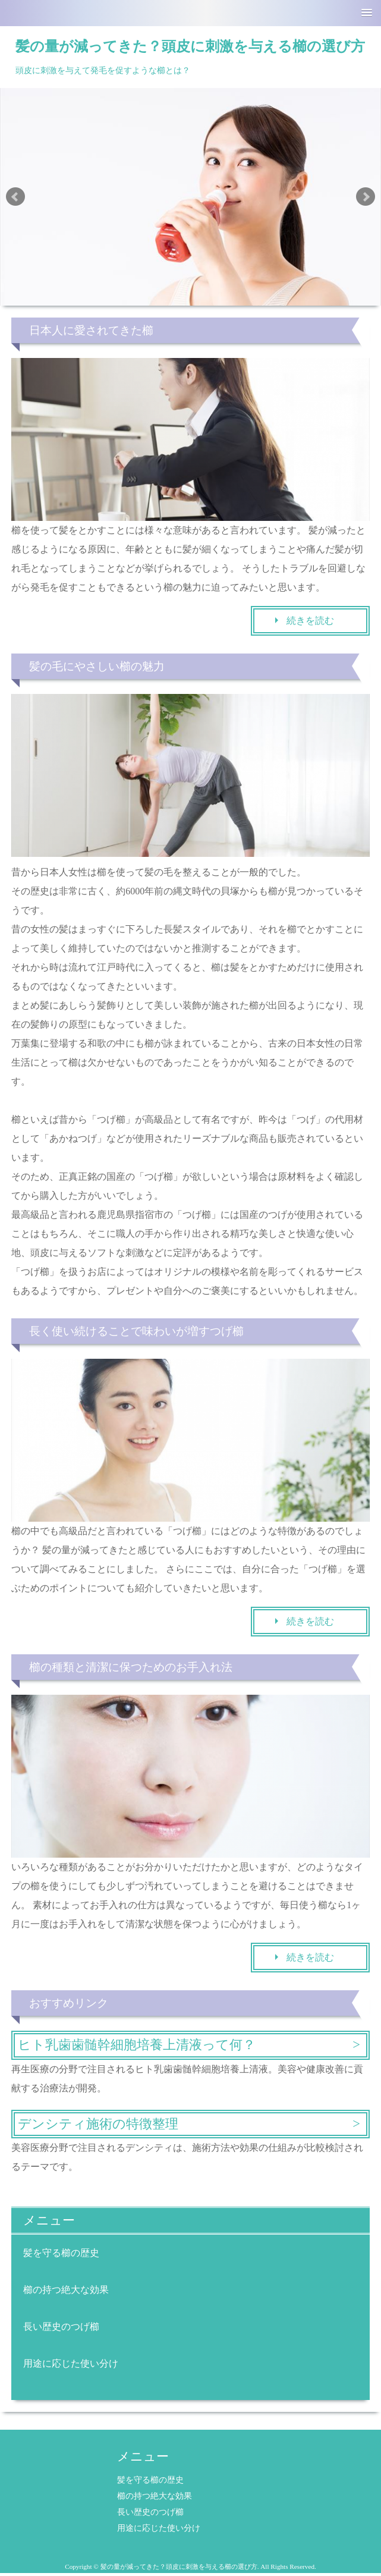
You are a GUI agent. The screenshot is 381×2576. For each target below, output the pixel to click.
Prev (15, 196)
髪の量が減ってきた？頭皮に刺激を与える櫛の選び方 (190, 46)
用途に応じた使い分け (70, 2363)
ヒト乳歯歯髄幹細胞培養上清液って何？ (137, 2044)
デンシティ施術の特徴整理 (98, 2123)
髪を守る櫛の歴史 (61, 2253)
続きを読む (310, 620)
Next (365, 196)
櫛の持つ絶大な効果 (66, 2290)
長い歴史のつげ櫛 (61, 2326)
